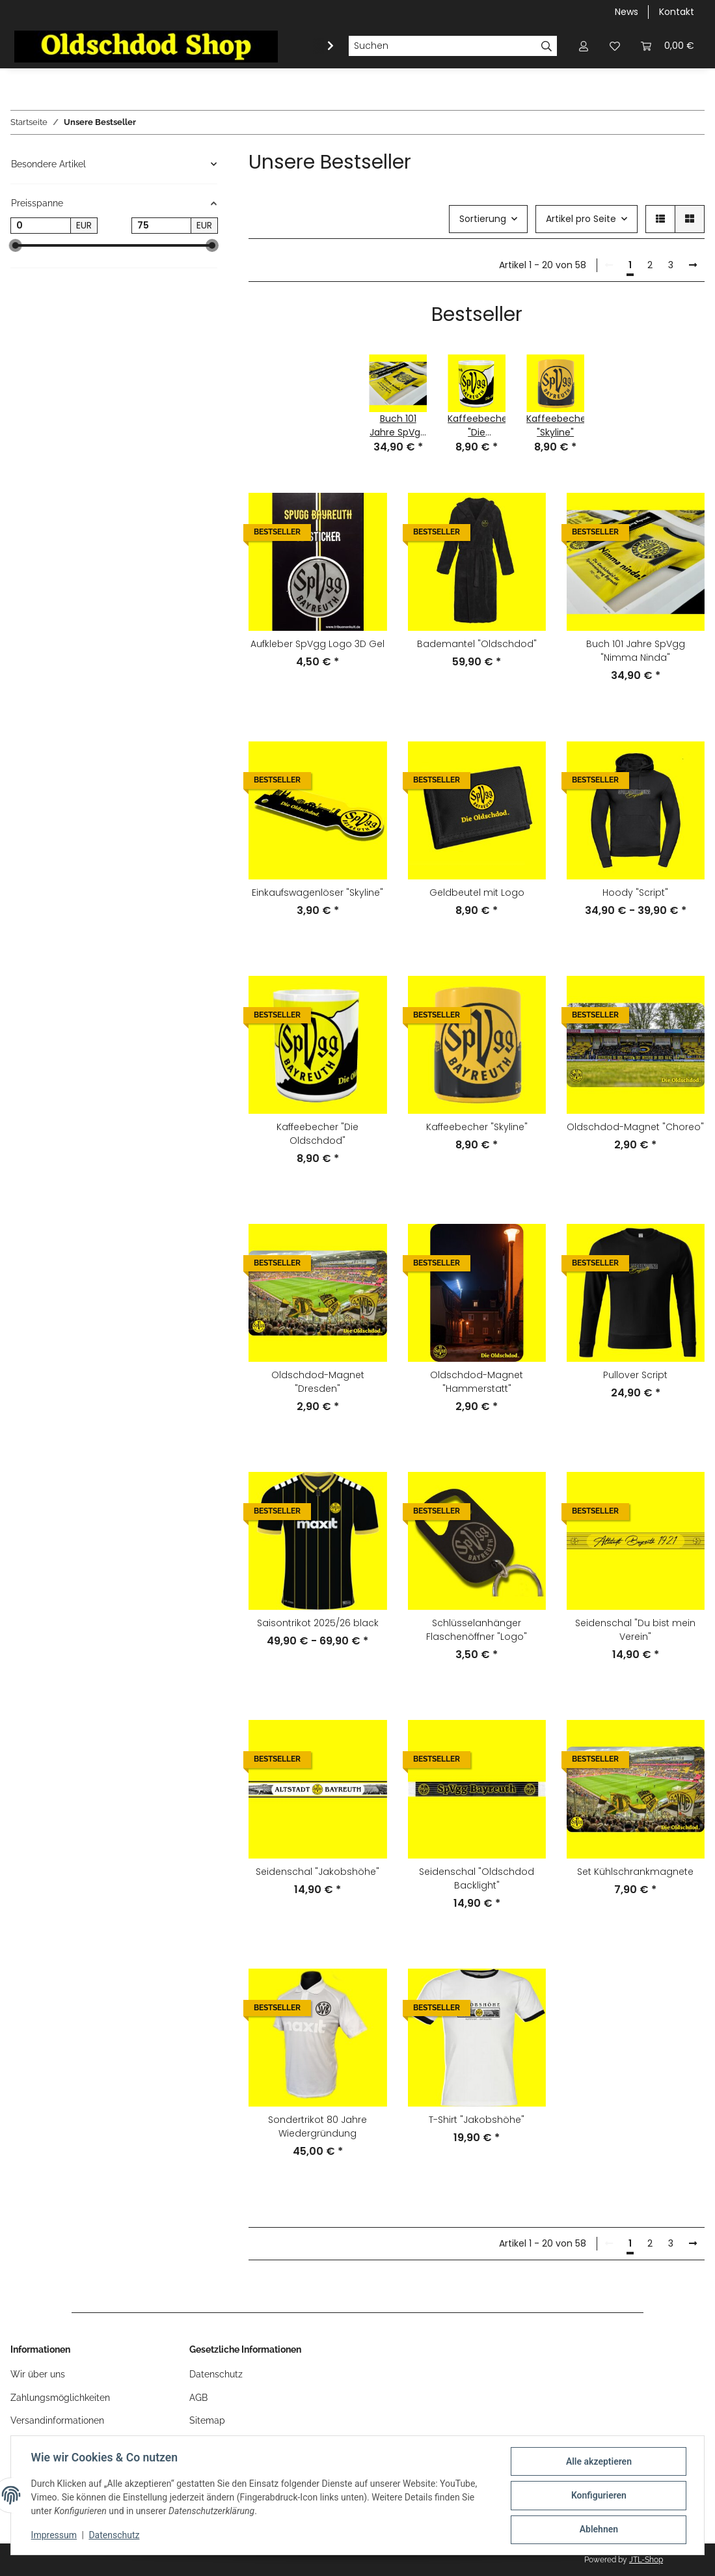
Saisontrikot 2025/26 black (318, 1622)
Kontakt (676, 11)
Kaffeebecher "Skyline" (477, 1126)
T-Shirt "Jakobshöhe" (476, 2119)
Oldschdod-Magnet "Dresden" (317, 1381)
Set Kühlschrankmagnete (635, 1871)
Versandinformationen (57, 2420)
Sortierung (482, 218)
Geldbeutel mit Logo (476, 892)
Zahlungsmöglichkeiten (60, 2397)
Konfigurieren (597, 2496)
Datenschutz (115, 2535)
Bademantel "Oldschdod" (477, 643)
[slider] (15, 245)
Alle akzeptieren (597, 2462)
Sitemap (207, 2420)
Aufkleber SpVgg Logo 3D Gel (317, 643)
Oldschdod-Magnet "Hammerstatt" (476, 1381)
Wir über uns (37, 2374)
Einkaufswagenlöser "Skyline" (317, 892)
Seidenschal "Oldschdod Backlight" (476, 1878)
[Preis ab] (40, 225)
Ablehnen (597, 2530)
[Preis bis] (161, 225)
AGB (198, 2397)
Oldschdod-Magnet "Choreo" (635, 1126)
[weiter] (693, 266)
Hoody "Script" (635, 892)
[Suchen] (442, 46)
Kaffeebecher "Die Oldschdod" (317, 1133)
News (626, 11)
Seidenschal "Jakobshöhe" (317, 1871)
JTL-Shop (646, 2559)
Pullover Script (635, 1374)
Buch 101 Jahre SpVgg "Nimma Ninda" (635, 650)
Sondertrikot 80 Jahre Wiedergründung (317, 2126)
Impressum (54, 2535)
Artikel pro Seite (581, 218)
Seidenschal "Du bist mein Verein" (635, 1629)
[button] (583, 45)
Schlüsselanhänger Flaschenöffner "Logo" (476, 1629)
